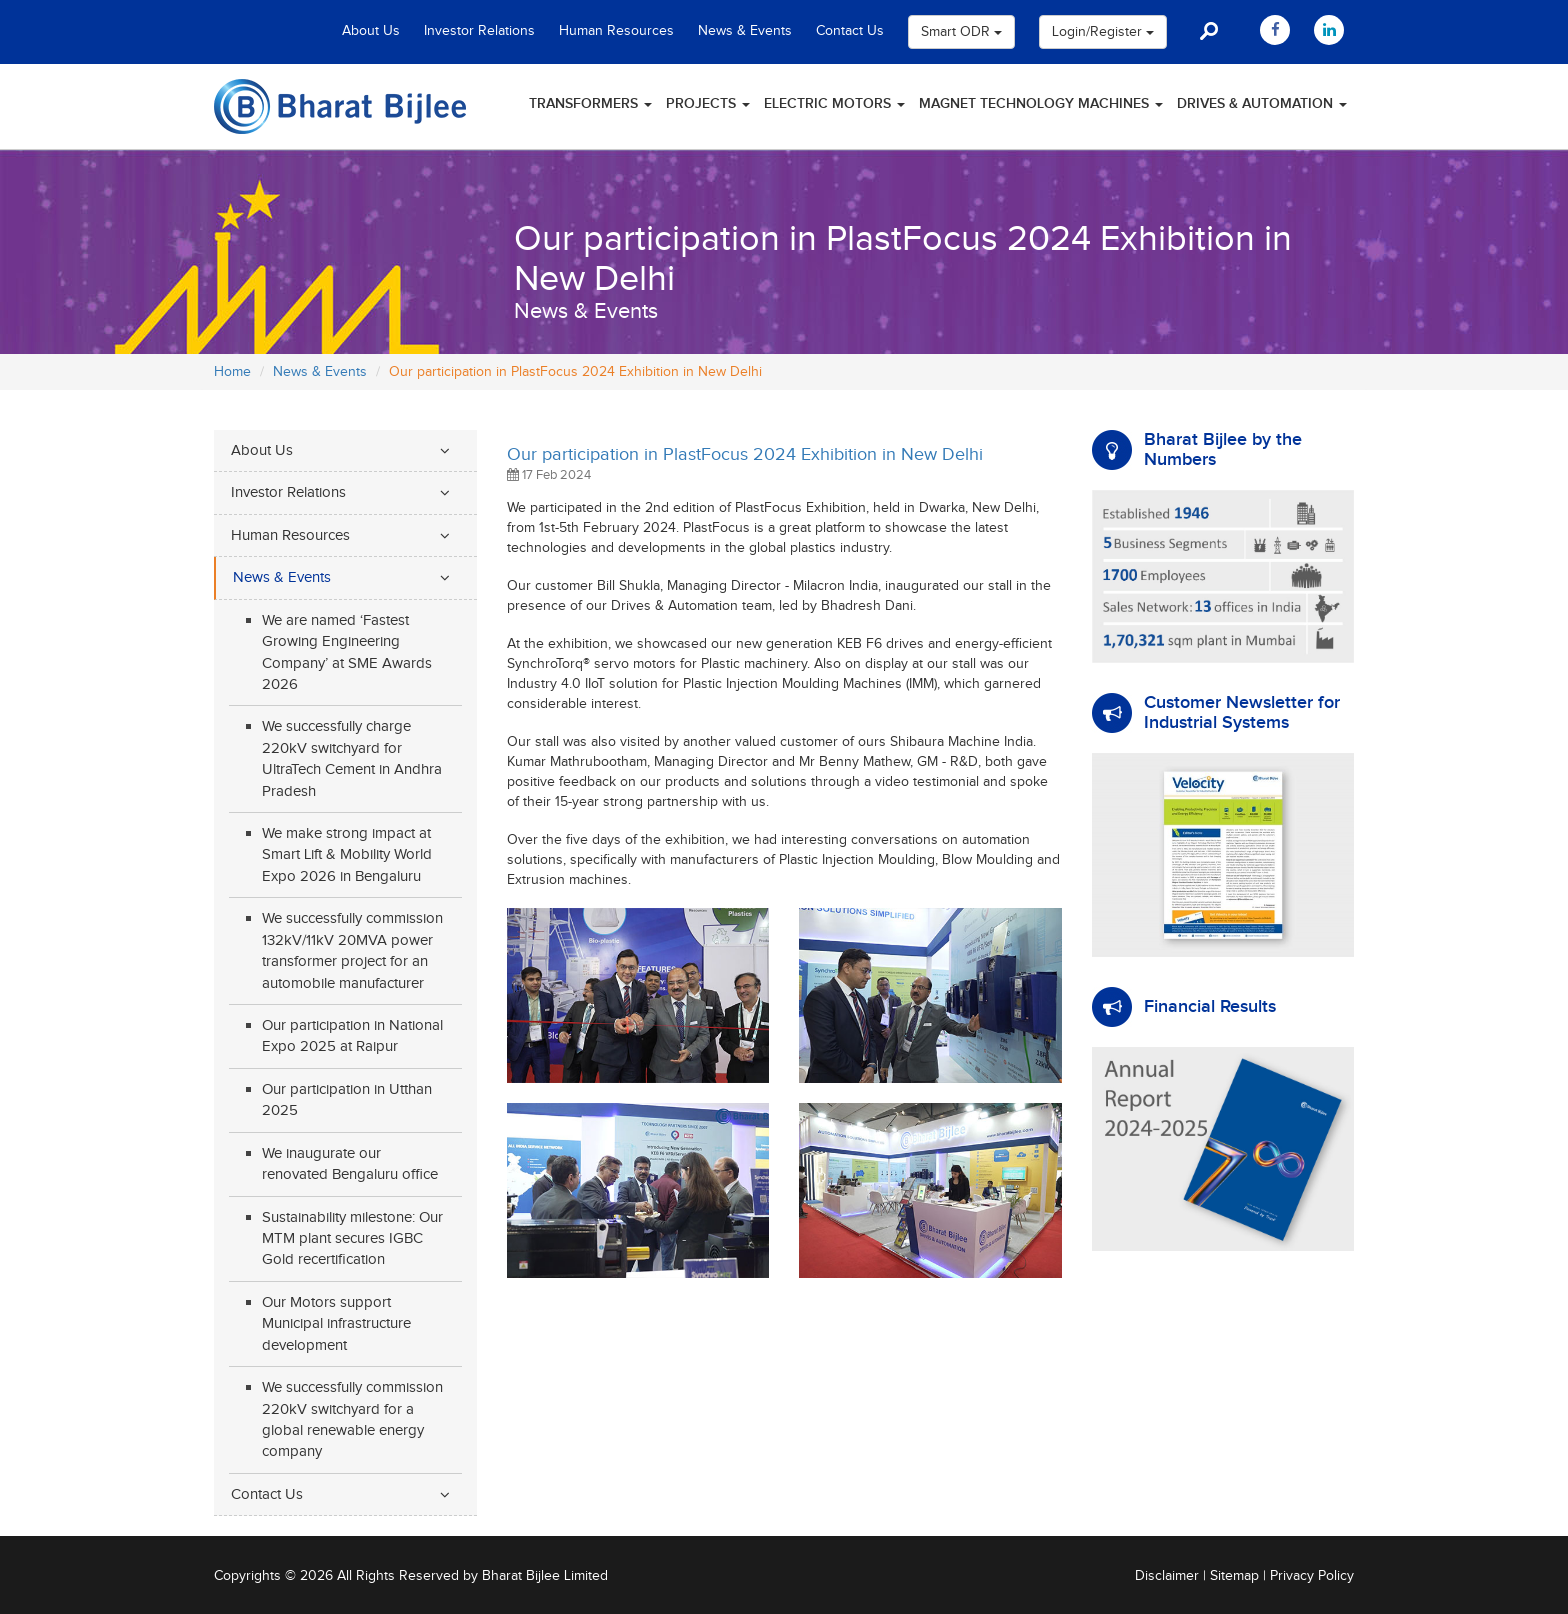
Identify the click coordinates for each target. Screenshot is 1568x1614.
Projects (708, 103)
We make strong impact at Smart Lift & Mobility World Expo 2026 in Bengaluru (347, 855)
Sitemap (1234, 1576)
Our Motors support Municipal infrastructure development (336, 1324)
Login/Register (1103, 32)
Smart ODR (961, 32)
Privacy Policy (1312, 1576)
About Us (371, 31)
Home (232, 372)
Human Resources (616, 31)
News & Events (745, 31)
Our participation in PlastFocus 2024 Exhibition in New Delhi (745, 454)
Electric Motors (834, 103)
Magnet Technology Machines (1041, 103)
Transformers (590, 103)
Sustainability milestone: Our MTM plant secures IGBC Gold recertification (352, 1239)
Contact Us (850, 31)
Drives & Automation (1262, 103)
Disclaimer (1167, 1576)
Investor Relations (479, 31)
